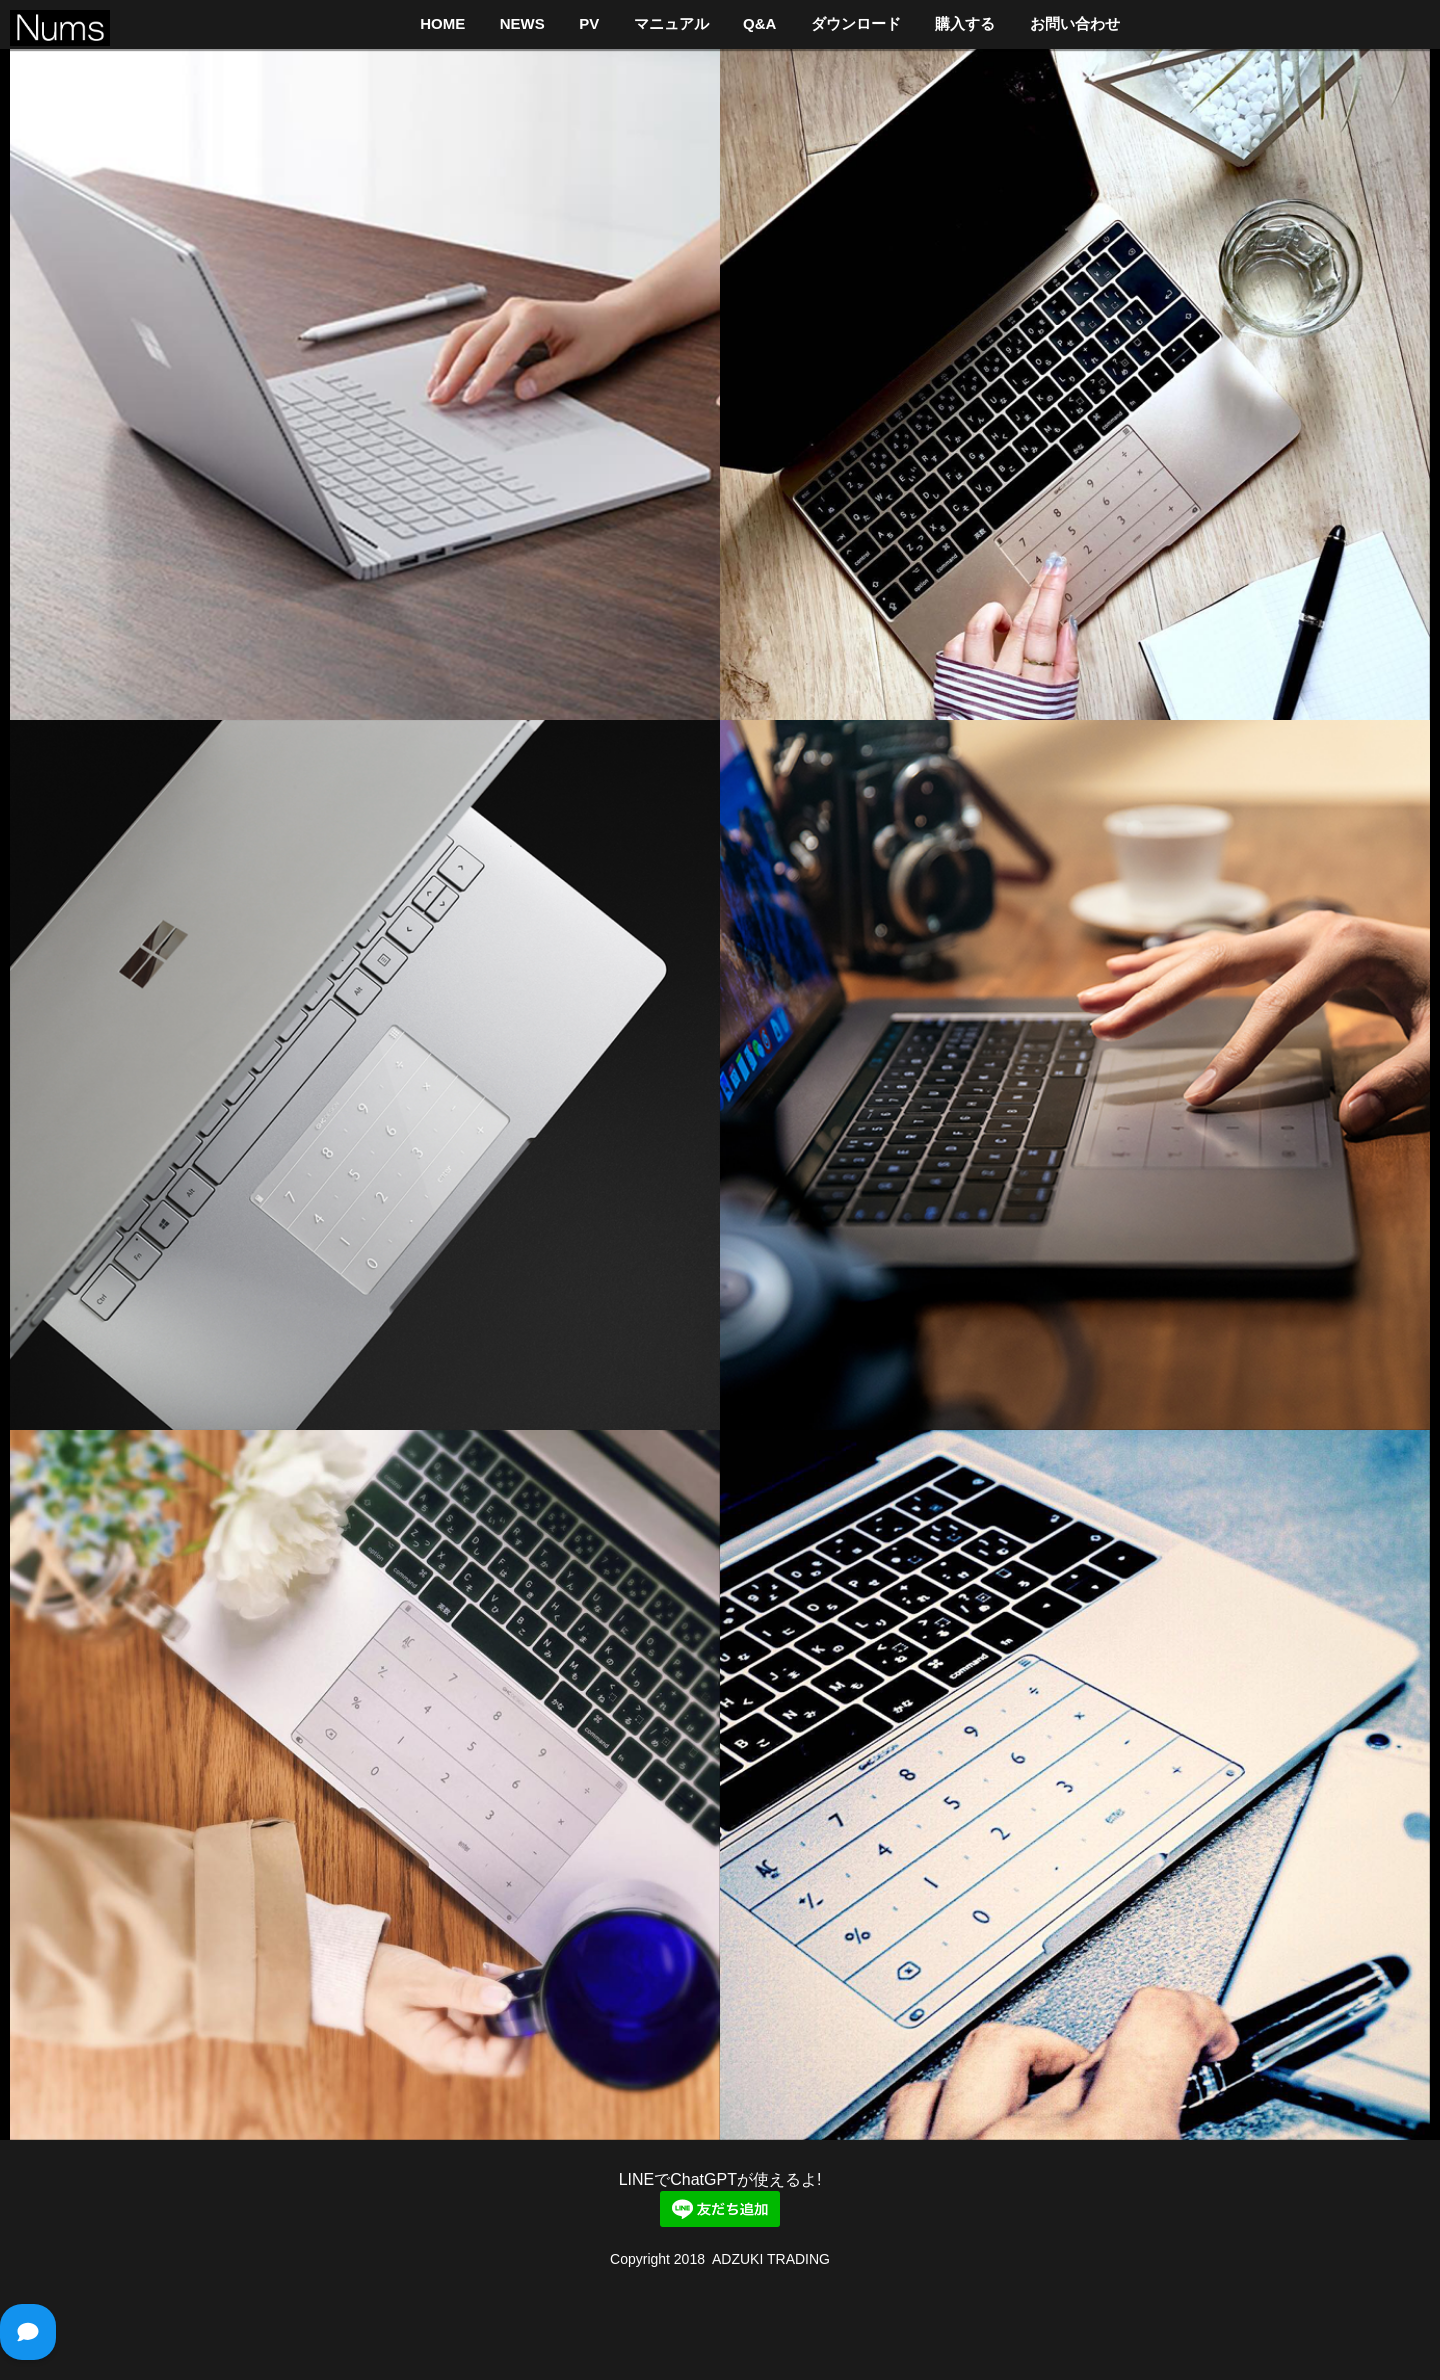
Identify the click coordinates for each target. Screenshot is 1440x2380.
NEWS (522, 23)
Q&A (759, 23)
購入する (965, 23)
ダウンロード (856, 23)
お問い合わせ (1075, 23)
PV (589, 23)
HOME (442, 23)
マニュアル (671, 23)
